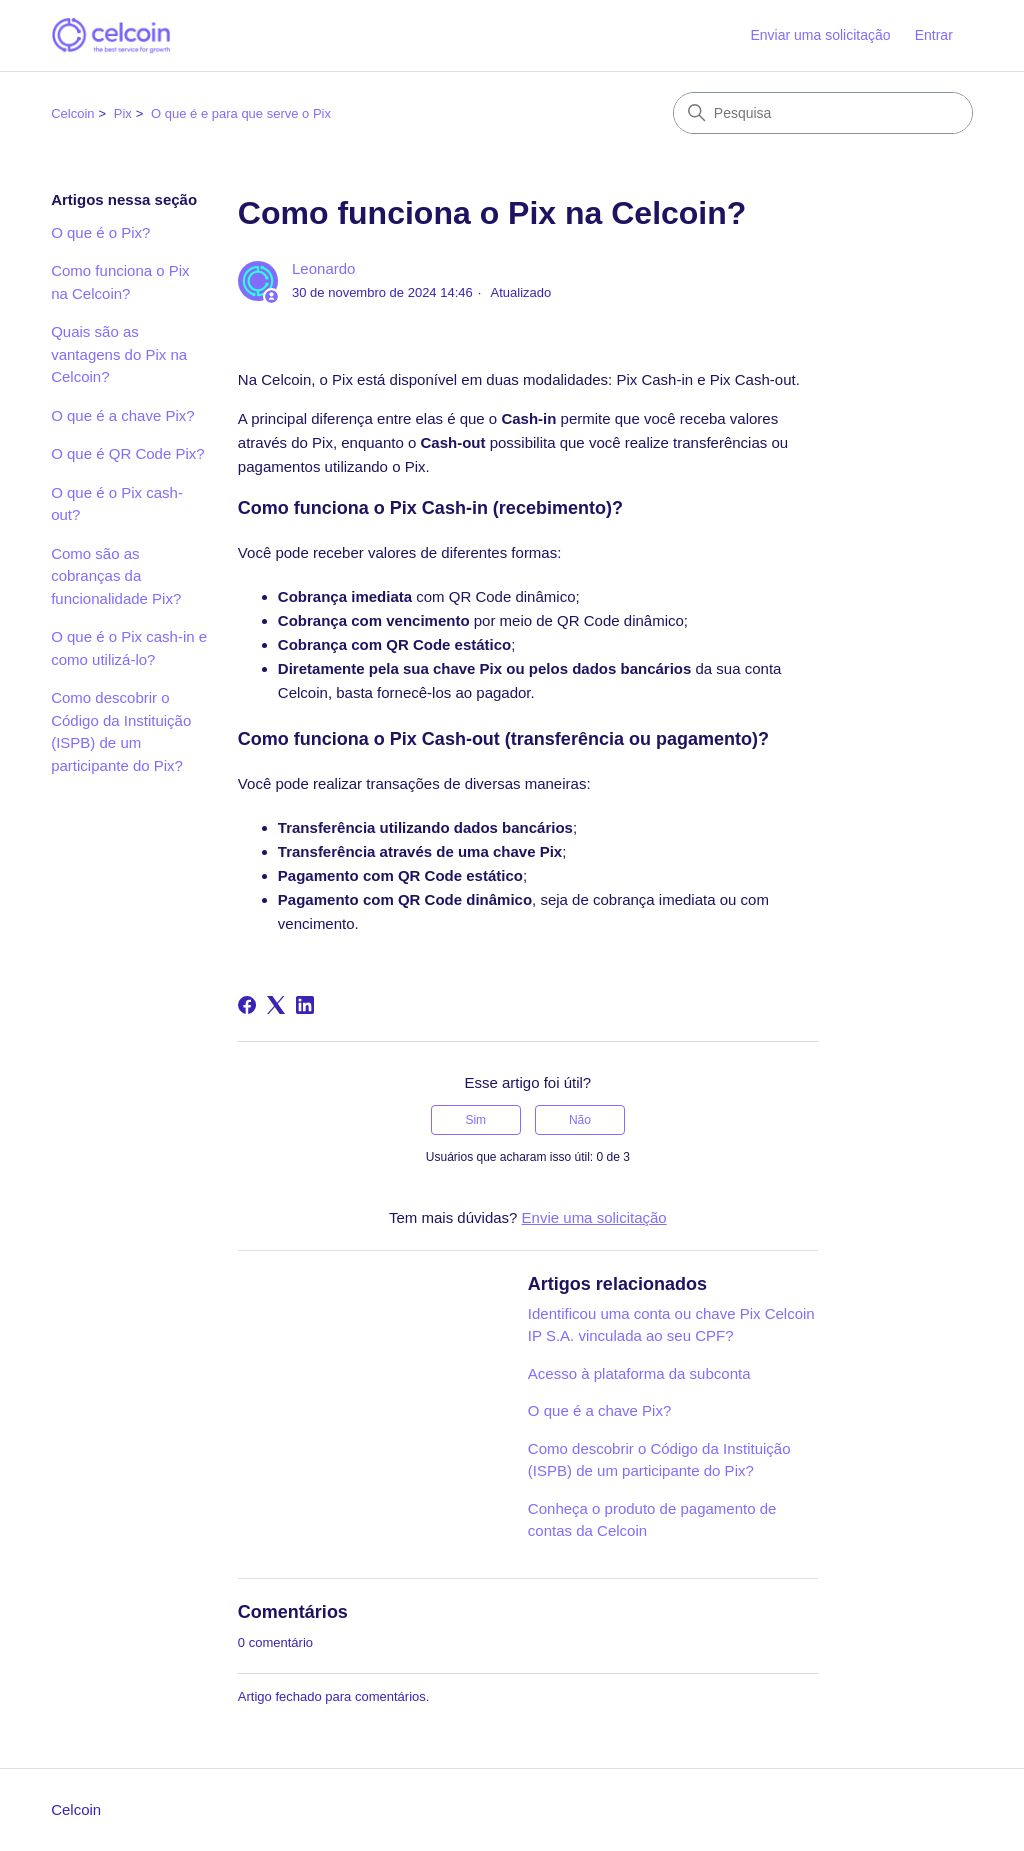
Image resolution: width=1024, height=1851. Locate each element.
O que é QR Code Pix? (127, 453)
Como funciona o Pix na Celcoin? (120, 282)
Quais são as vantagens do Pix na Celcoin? (119, 354)
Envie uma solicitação (594, 1217)
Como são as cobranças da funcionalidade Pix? (116, 576)
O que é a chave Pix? (122, 415)
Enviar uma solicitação (820, 35)
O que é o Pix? (100, 232)
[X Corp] (276, 1005)
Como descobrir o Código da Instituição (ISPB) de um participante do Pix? (121, 731)
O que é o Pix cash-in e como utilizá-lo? (129, 648)
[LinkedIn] (305, 1005)
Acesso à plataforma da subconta (639, 1373)
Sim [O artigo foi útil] (475, 1120)
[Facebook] (247, 1005)
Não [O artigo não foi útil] (580, 1120)
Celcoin (72, 113)
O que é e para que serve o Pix (241, 113)
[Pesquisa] (823, 113)
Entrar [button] (934, 35)
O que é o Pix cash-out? (117, 504)
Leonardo (323, 268)
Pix (123, 113)
